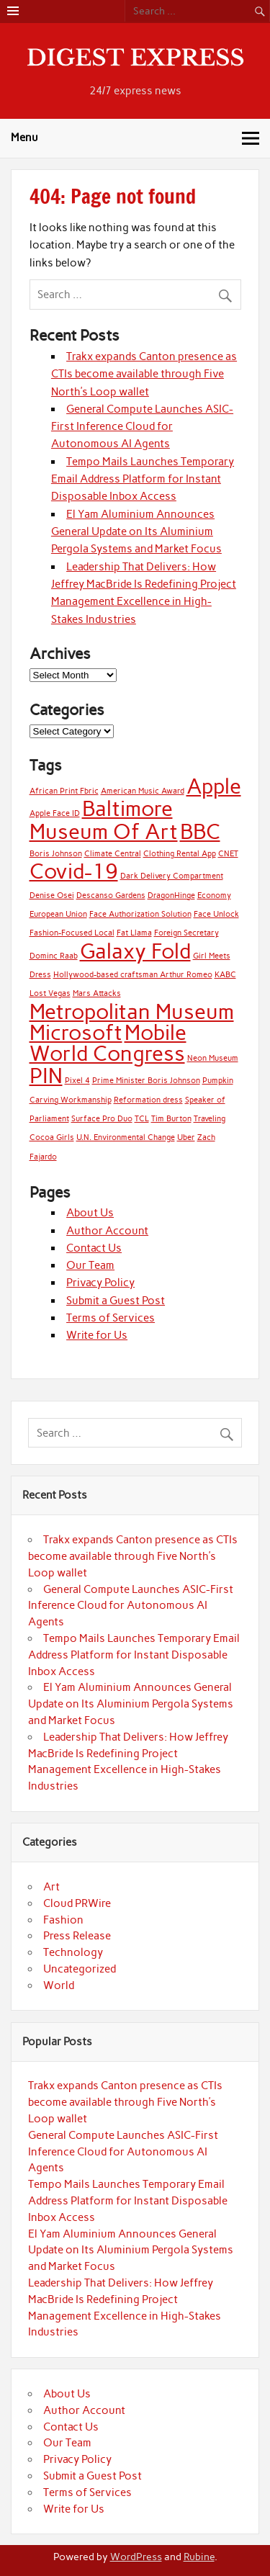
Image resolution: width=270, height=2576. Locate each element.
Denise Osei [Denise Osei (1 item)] (52, 895)
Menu (24, 137)
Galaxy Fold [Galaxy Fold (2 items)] (135, 951)
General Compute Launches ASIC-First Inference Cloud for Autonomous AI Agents (142, 427)
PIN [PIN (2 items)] (46, 1075)
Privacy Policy (100, 1282)
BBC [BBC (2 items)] (200, 831)
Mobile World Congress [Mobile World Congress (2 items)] (108, 1043)
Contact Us (94, 1248)
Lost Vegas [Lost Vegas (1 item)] (50, 993)
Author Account (107, 1230)
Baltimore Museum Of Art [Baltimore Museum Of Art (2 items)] (104, 819)
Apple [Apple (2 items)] (213, 786)
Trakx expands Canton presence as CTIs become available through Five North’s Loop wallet (144, 374)
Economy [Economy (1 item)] (214, 895)
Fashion (63, 1919)
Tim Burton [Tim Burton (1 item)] (171, 1118)
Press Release (77, 1935)
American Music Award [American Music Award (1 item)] (142, 791)
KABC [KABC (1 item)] (225, 974)
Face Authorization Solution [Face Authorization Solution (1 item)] (140, 914)
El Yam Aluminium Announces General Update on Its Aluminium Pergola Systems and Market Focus (136, 532)
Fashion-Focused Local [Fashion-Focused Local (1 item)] (72, 933)
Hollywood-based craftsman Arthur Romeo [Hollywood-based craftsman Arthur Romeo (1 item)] (132, 974)
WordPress (136, 2556)
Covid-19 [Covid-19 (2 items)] (74, 871)
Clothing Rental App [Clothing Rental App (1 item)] (179, 853)
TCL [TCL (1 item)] (142, 1118)
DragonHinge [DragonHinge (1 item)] (171, 895)
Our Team (90, 1265)
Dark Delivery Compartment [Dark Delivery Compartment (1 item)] (171, 876)
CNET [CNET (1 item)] (228, 853)
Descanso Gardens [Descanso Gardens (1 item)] (110, 895)
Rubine (199, 2556)
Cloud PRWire (77, 1903)
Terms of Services (110, 1317)
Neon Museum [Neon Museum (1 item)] (212, 1058)
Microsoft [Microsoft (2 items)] (76, 1032)
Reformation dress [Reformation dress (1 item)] (148, 1100)
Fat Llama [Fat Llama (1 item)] (134, 933)
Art (51, 1886)
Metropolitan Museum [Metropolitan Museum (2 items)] (132, 1011)
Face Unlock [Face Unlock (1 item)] (216, 914)
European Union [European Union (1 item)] (58, 914)
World (58, 1985)
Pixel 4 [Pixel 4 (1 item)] (77, 1080)
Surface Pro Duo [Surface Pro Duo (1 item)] (101, 1118)
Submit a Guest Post (115, 1300)
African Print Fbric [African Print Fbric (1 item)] (64, 791)
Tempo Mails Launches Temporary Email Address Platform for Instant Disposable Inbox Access (142, 479)
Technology (73, 1952)
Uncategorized (79, 1968)
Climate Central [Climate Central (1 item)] (112, 853)
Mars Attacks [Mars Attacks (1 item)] (97, 993)
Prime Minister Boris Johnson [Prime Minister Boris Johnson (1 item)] (146, 1080)
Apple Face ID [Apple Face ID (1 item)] (55, 813)
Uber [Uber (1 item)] (186, 1137)
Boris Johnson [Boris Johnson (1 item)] (56, 853)
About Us (90, 1212)
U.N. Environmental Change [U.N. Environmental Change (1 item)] (125, 1137)
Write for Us (96, 1335)
